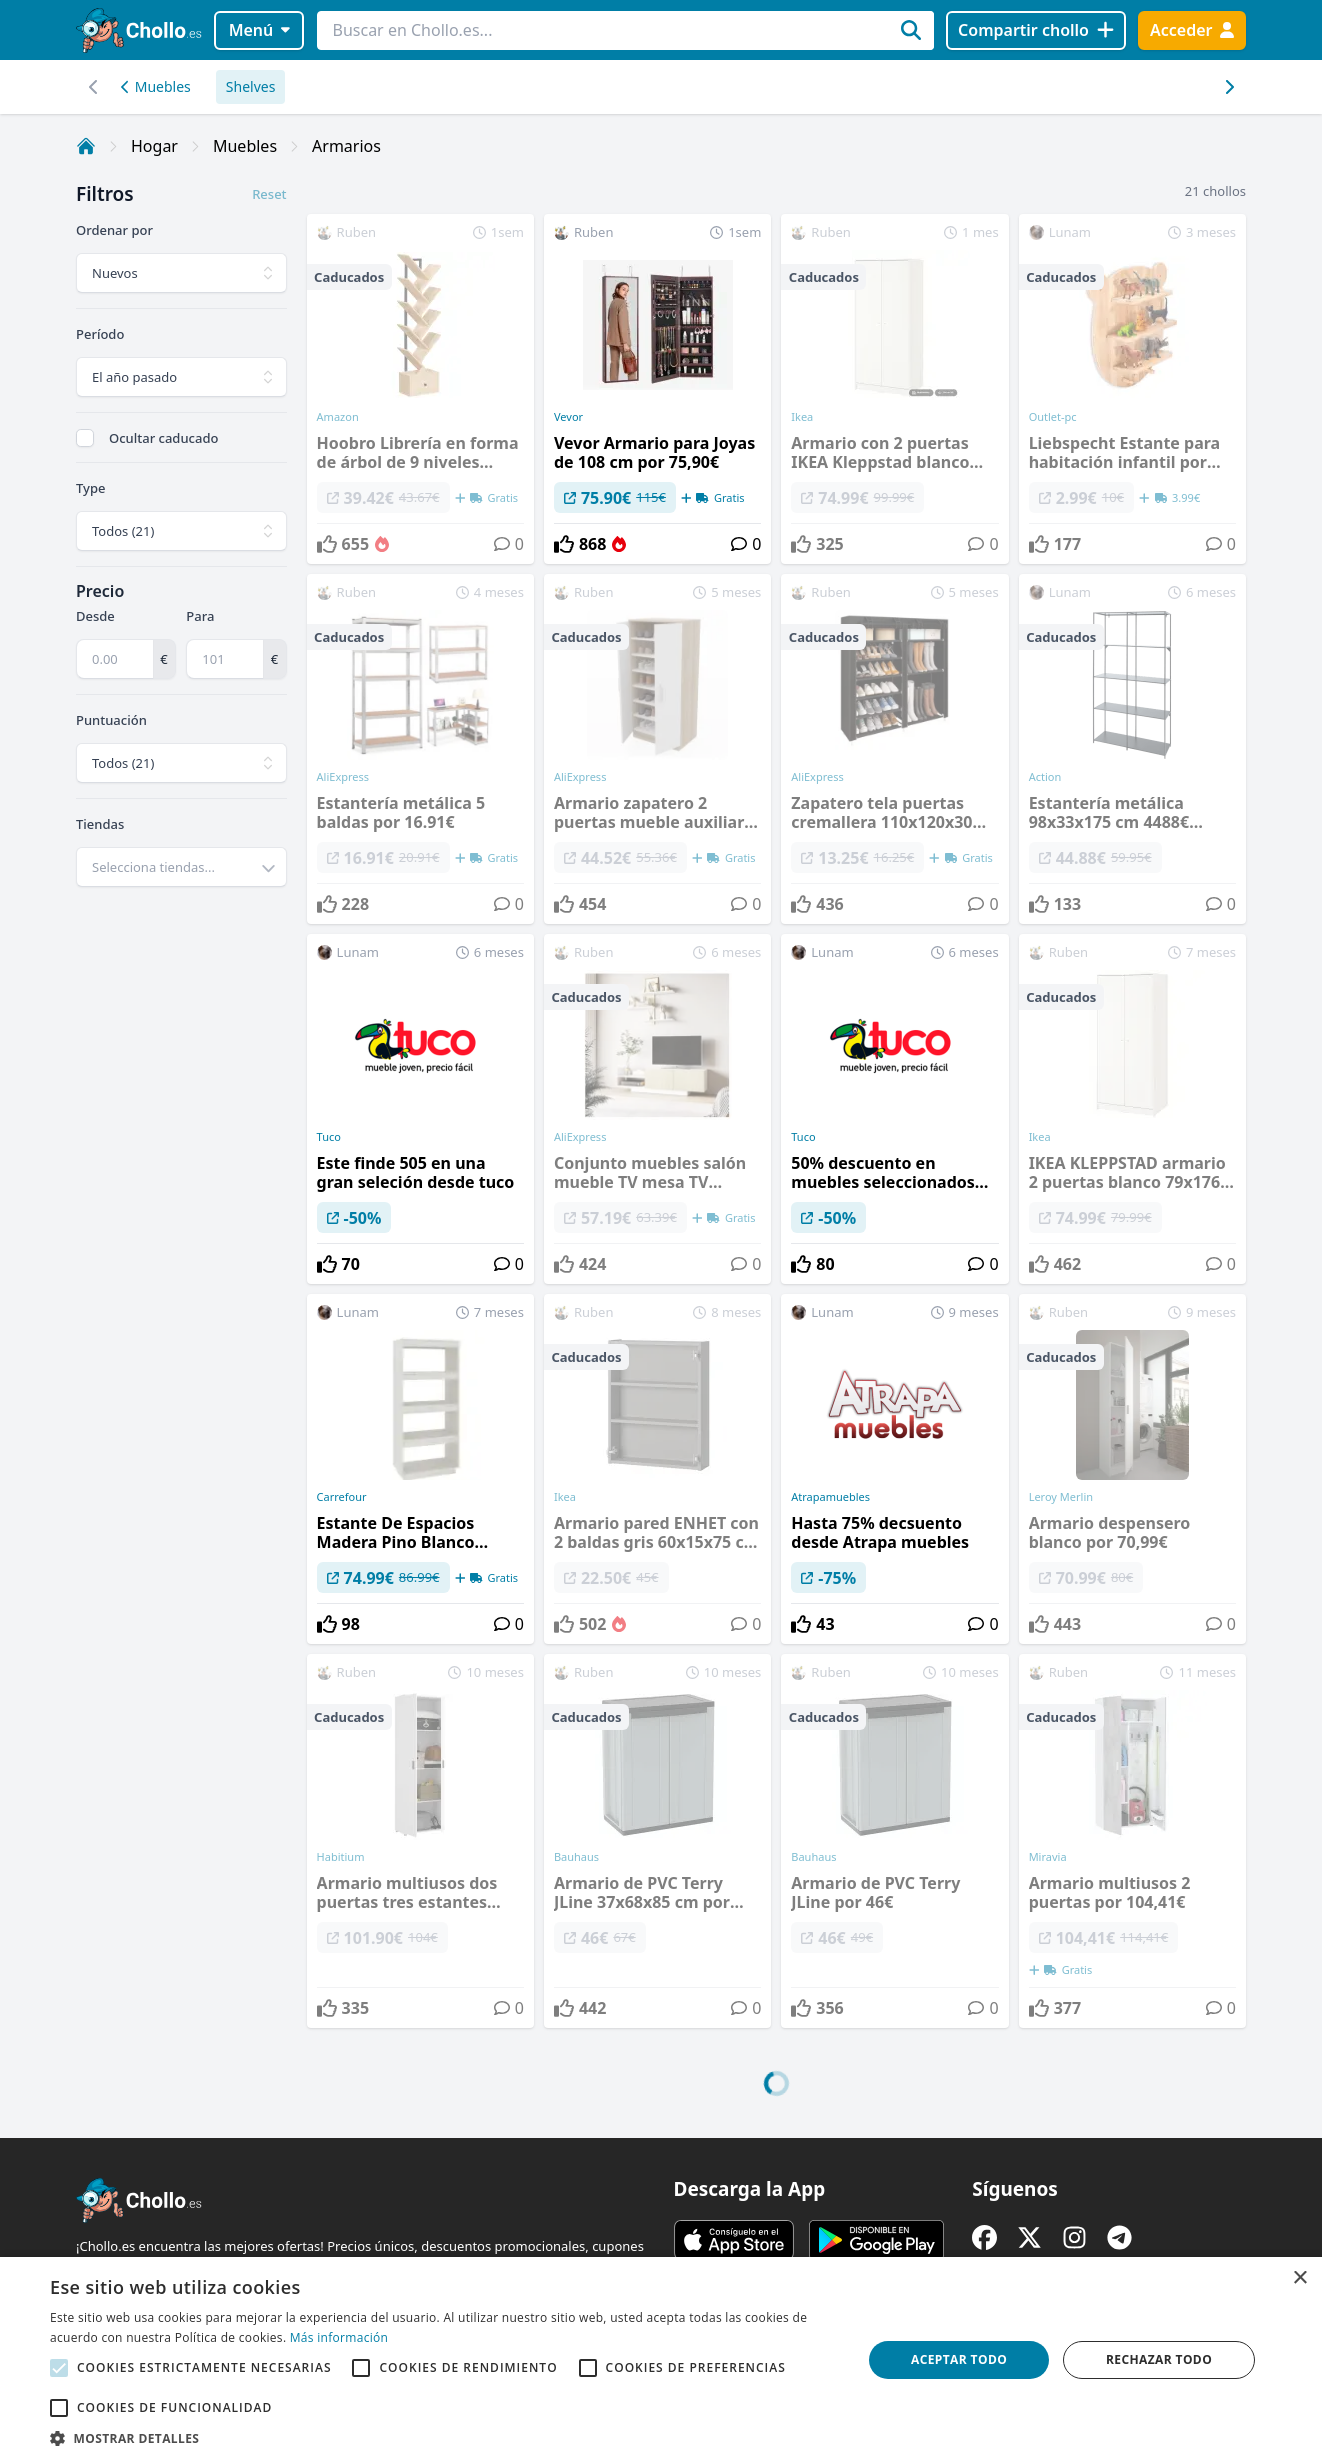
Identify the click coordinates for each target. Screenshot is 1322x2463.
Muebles (156, 86)
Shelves (251, 86)
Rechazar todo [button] (1159, 2359)
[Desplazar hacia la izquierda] (1228, 87)
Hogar (154, 146)
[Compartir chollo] (1035, 30)
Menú (259, 30)
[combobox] (181, 867)
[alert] (661, 2360)
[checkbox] (85, 438)
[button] (444, 2438)
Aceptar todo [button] (959, 2359)
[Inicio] (86, 146)
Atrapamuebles (830, 1497)
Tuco (329, 1137)
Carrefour (342, 1497)
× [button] (1299, 2278)
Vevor (568, 417)
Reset (269, 194)
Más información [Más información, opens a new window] (339, 2337)
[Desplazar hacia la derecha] (93, 87)
